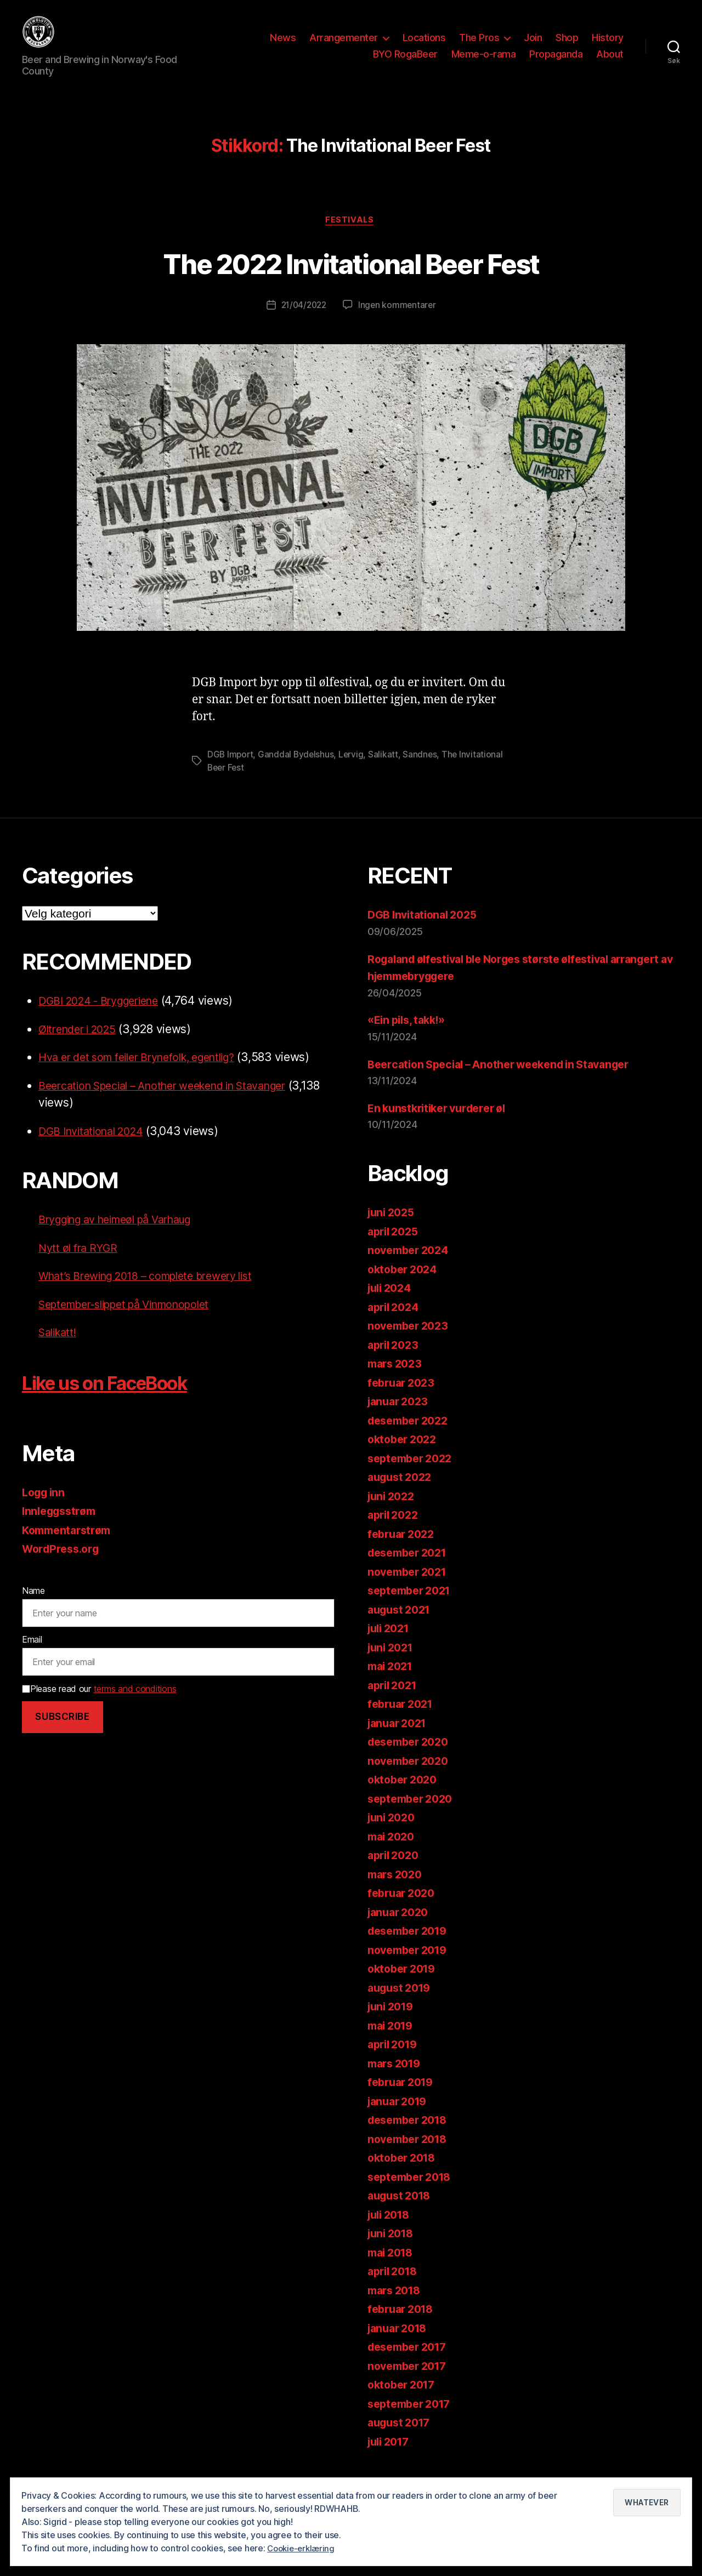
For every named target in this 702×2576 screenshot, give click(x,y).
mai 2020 (393, 1854)
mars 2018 (396, 2308)
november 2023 (411, 1343)
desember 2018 (411, 2138)
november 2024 (411, 1268)
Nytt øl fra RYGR (80, 1266)
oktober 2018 (404, 2175)
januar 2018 (400, 2346)
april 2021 (394, 1703)
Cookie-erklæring (303, 2548)
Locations (424, 46)
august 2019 (402, 2006)
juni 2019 (392, 2024)
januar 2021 (399, 1741)
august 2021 (401, 1627)
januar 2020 (400, 1930)
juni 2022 (393, 1514)
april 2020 (395, 1873)
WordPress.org (63, 1567)
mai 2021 (392, 1684)
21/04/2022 (303, 322)
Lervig (353, 772)
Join (533, 46)
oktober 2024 (405, 1287)
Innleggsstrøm (62, 1529)
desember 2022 (411, 1438)
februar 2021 (403, 1722)
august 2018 (402, 2213)
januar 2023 (400, 1419)
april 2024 (395, 1325)
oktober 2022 (404, 1457)
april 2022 (395, 1533)
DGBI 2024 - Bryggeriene (105, 1018)
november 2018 (410, 2157)
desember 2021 (411, 1570)
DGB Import (230, 772)
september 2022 (413, 1476)
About (610, 62)
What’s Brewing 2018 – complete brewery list (156, 1294)
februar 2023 (403, 1400)
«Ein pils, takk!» (409, 1038)
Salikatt (386, 772)
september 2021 (412, 1608)
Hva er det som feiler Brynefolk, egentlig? (148, 1075)
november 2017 (410, 2384)
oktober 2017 (404, 2402)
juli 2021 (391, 1646)
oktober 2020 (405, 1797)
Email (32, 1657)
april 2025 (395, 1249)
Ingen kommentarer (398, 322)
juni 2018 (392, 2251)
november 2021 (410, 1590)
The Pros (479, 46)
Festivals (351, 237)
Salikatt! (59, 1350)
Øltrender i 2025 (82, 1047)
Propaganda (555, 62)
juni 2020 (393, 1835)
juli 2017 (391, 2459)
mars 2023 (397, 1381)
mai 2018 (392, 2270)
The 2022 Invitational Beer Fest (351, 279)
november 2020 (411, 1779)
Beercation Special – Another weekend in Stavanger (176, 1103)
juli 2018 (391, 2232)
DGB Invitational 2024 (96, 1149)
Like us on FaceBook (122, 1400)
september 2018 (412, 2195)
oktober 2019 (404, 1986)
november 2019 (410, 1968)
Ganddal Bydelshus (297, 772)
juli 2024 (391, 1306)
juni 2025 (393, 1230)
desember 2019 (411, 1949)
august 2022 (402, 1495)
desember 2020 (411, 1759)
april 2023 (395, 1363)
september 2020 (413, 1816)
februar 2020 (403, 1911)
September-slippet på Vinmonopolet (134, 1322)
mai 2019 (392, 2043)
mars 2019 (396, 2081)
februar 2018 (403, 2327)
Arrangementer (343, 46)
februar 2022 (403, 1552)
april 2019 (394, 2062)
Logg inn (45, 1510)
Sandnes (423, 772)
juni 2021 (392, 1665)
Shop (567, 46)
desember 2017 (411, 2365)
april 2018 (394, 2289)
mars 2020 (397, 1892)
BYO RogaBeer (405, 62)
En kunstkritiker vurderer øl (442, 1126)
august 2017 (401, 2440)
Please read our (99, 1706)
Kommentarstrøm (69, 1548)
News (283, 46)
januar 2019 (400, 2119)
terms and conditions (135, 1706)
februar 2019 (403, 2100)
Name (33, 1608)
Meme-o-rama (483, 62)
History (608, 46)
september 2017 (412, 2422)
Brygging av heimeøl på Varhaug (125, 1237)
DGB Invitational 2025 (426, 932)
